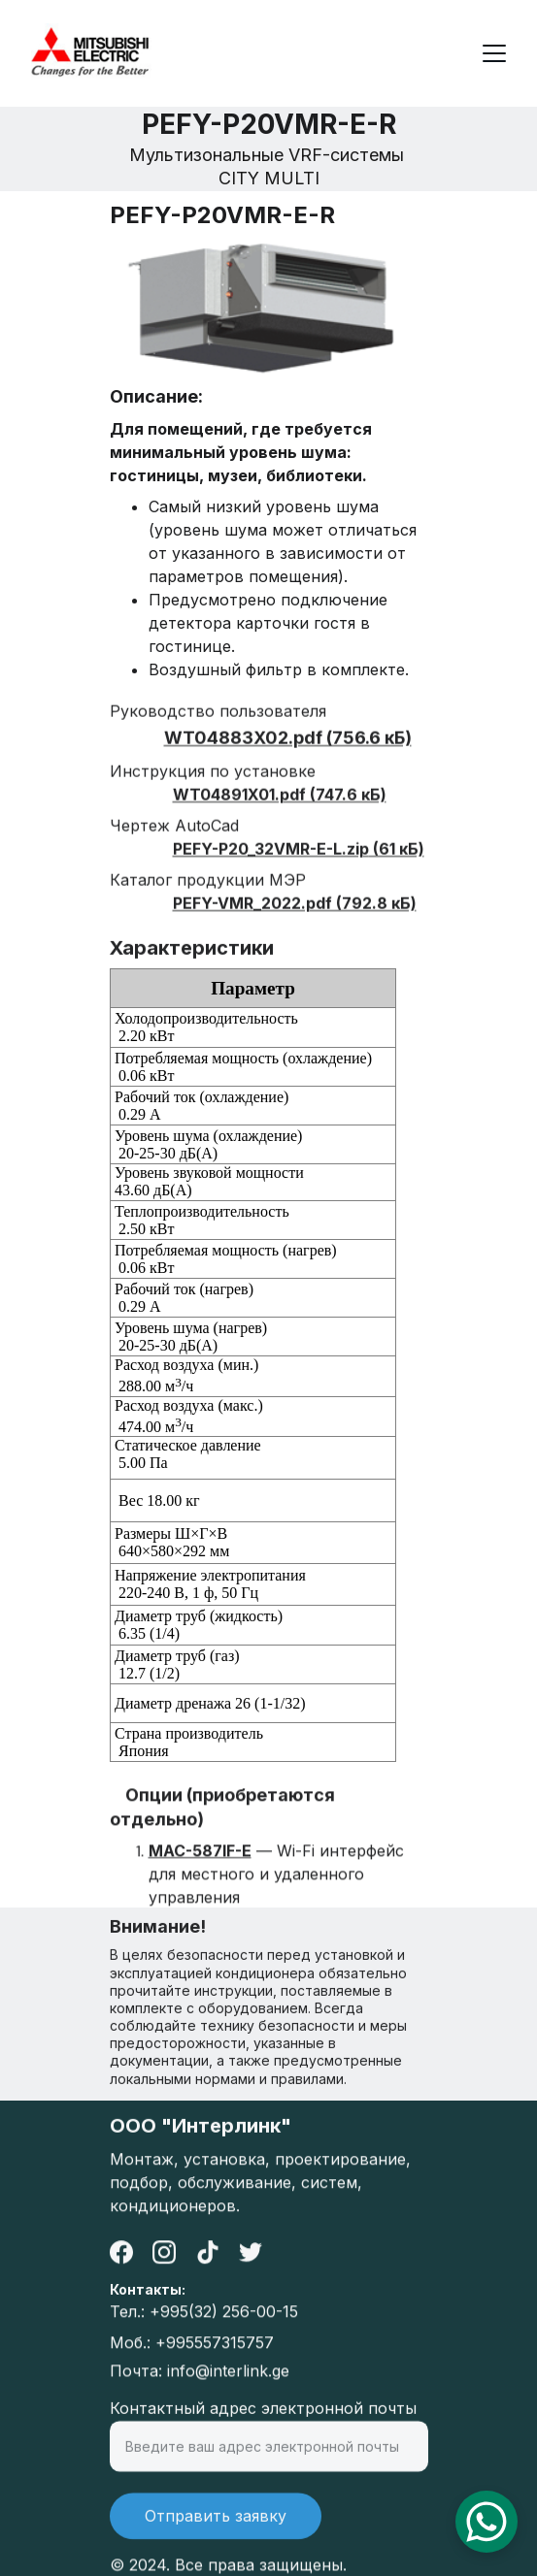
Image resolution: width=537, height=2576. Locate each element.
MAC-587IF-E (200, 1861)
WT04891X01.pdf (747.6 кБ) (279, 816)
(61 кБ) (396, 870)
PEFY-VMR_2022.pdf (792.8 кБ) (295, 924)
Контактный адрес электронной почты (263, 2420)
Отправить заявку (215, 2528)
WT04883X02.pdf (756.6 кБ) (288, 759)
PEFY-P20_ (213, 870)
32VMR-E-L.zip (311, 870)
